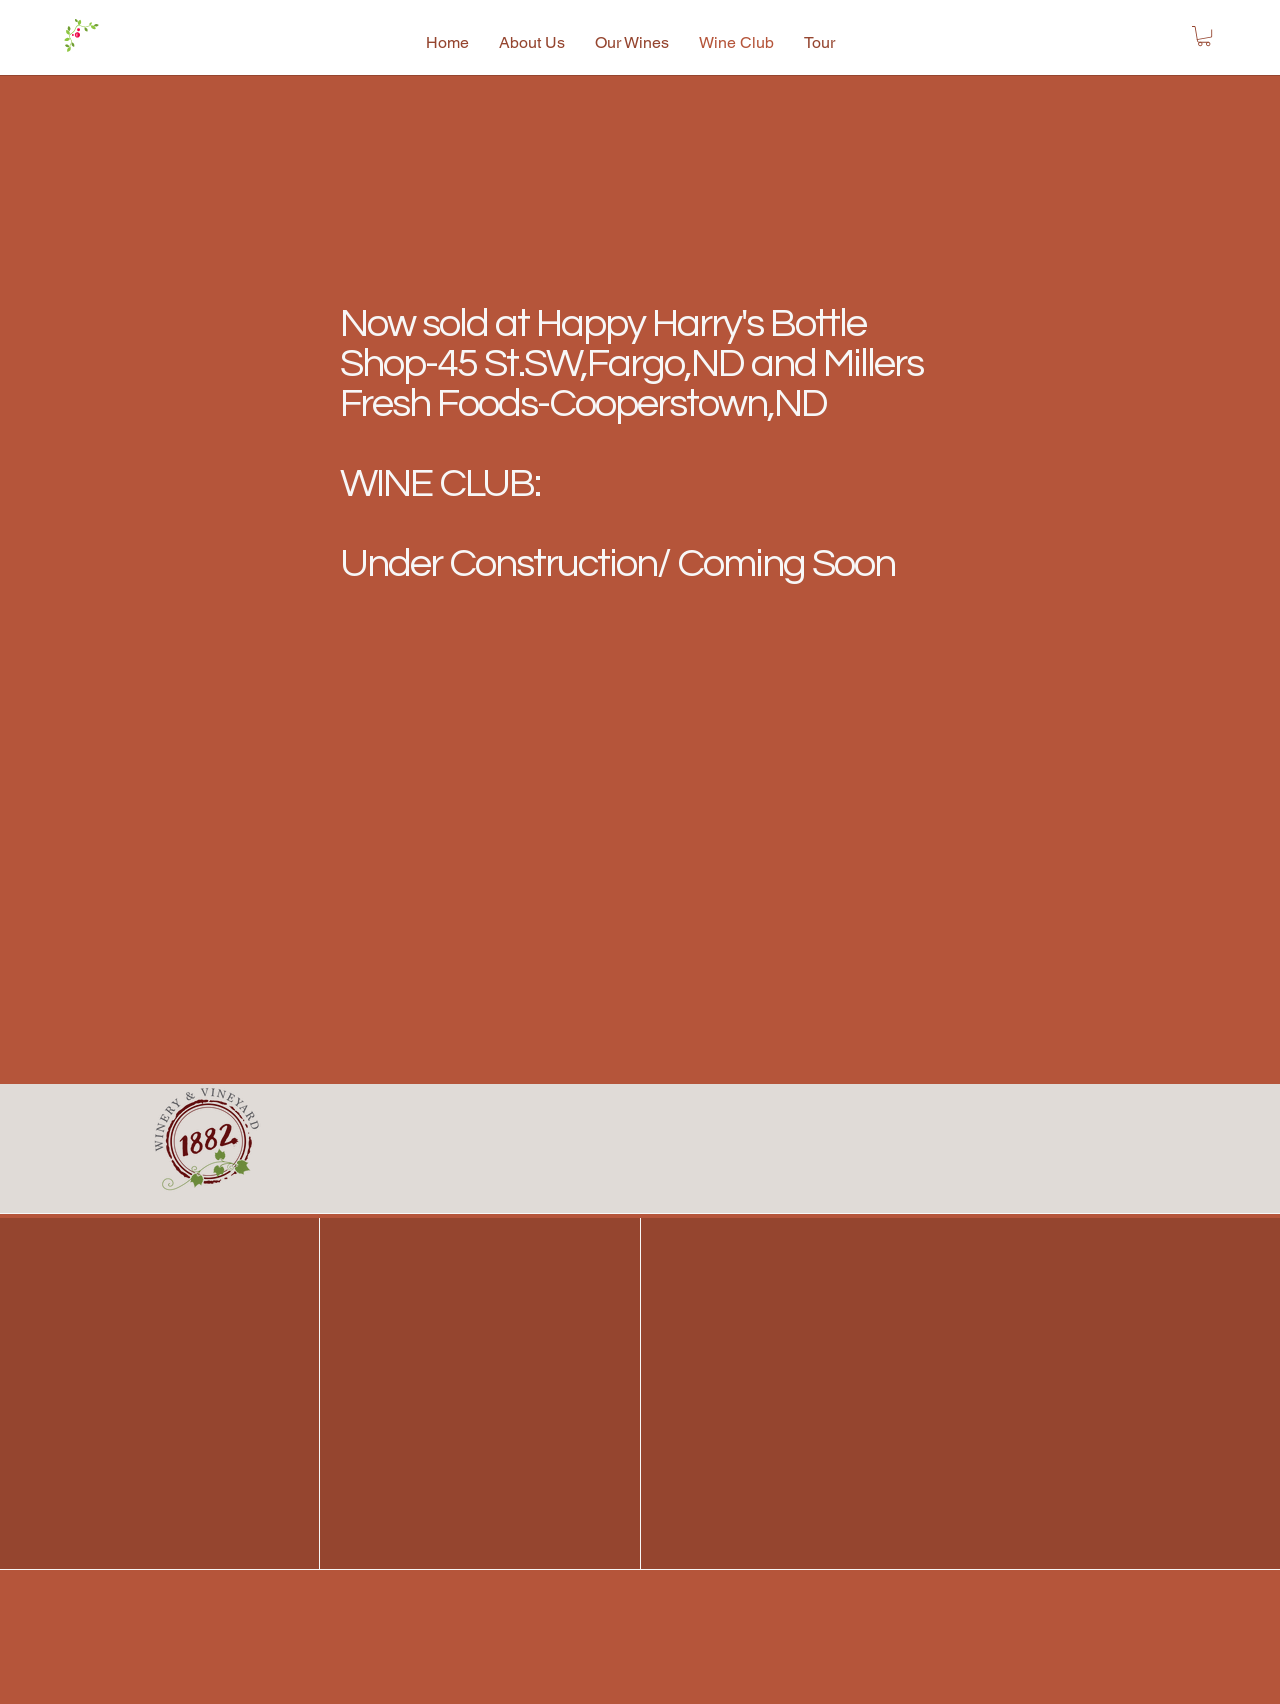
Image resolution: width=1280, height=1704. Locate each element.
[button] (1204, 36)
